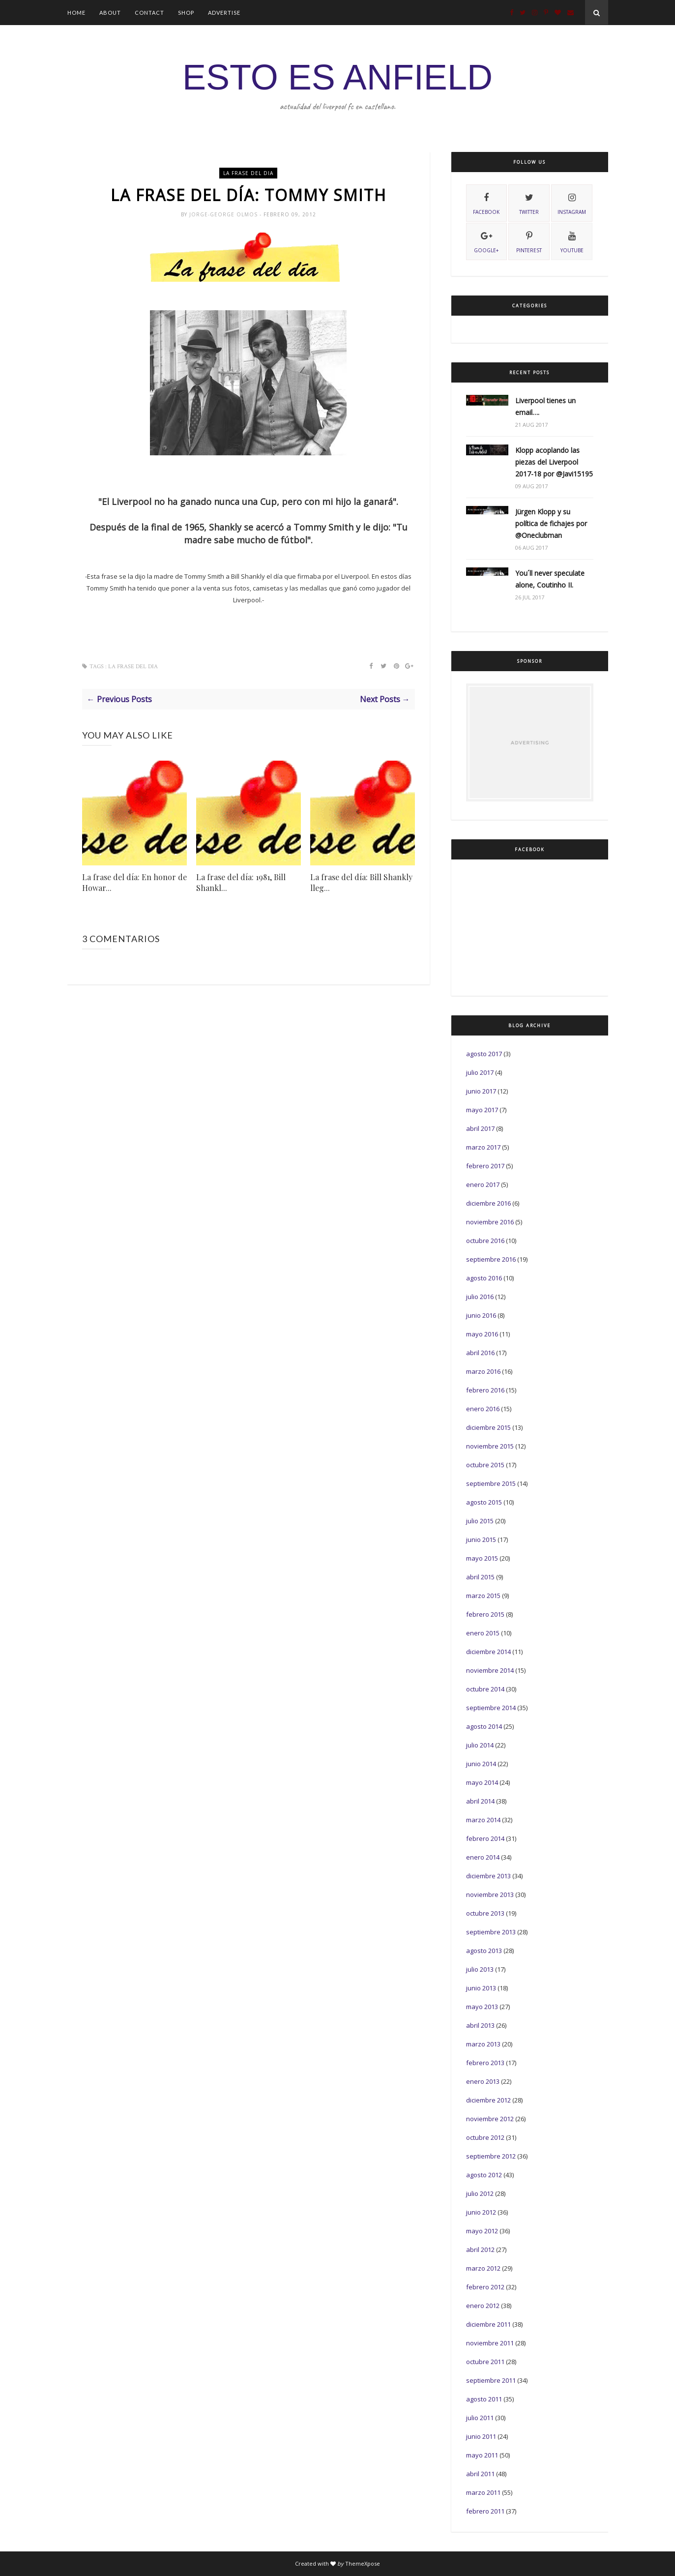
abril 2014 (480, 1801)
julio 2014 (480, 1745)
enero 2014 (482, 1857)
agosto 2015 (484, 1502)
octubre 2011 (485, 2361)
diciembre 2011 (488, 2324)
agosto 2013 (484, 1950)
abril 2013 (480, 2025)
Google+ (486, 241)
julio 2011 (480, 2417)
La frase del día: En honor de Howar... (134, 882)
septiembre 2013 (491, 1931)
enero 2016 (482, 1408)
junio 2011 (481, 2436)
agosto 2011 (484, 2399)
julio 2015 (480, 1520)
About (110, 12)
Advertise (224, 12)
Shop (186, 12)
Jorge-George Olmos (224, 214)
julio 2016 (480, 1296)
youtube (572, 241)
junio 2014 (481, 1763)
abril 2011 (480, 2473)
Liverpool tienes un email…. (545, 406)
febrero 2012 (485, 2286)
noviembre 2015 (490, 1446)
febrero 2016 (485, 1390)
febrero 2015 (485, 1614)
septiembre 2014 (491, 1707)
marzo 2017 (483, 1147)
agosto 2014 (484, 1726)
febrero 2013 (485, 2062)
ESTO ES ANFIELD (337, 77)
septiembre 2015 (491, 1483)
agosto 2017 (484, 1053)
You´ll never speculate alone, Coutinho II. (550, 579)
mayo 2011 (482, 2455)
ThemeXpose (362, 2563)
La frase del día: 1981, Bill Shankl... (241, 882)
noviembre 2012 (490, 2118)
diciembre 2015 (488, 1427)
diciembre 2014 (488, 1651)
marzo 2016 (483, 1371)
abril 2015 (480, 1576)
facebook (486, 202)
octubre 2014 (485, 1689)
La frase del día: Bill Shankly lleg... (361, 882)
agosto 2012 (484, 2174)
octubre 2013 (485, 1913)
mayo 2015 (482, 1558)
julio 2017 (480, 1072)
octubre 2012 (485, 2137)
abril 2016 (480, 1352)
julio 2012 (480, 2193)
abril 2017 (480, 1128)
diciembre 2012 (488, 2100)
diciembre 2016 (488, 1203)
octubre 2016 (485, 1240)
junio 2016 (481, 1315)
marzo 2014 (483, 1819)
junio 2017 (481, 1091)
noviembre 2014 (490, 1670)
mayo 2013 (482, 2006)
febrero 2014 (485, 1838)
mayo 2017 (482, 1109)
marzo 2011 (483, 2492)
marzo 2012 (483, 2268)
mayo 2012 (482, 2230)
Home (76, 12)
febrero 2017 (485, 1165)
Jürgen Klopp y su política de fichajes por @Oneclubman (551, 523)
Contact (149, 12)
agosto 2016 (484, 1277)
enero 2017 (482, 1184)
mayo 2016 (482, 1334)
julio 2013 (480, 1969)
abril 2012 (480, 2249)
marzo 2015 (483, 1595)
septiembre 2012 (491, 2156)
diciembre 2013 (488, 1875)
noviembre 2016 (490, 1221)
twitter (529, 202)
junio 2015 (481, 1539)
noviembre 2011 (490, 2343)
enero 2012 (482, 2305)
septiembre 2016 (491, 1259)
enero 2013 (482, 2081)
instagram (572, 202)
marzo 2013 (483, 2044)
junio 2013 (481, 1988)
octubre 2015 (485, 1464)
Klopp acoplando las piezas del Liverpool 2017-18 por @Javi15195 (554, 461)
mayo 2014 (482, 1782)
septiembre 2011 (491, 2380)
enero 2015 (482, 1633)
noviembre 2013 (490, 1894)
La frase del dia (248, 173)
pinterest (529, 241)
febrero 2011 (485, 2511)
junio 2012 (481, 2212)
